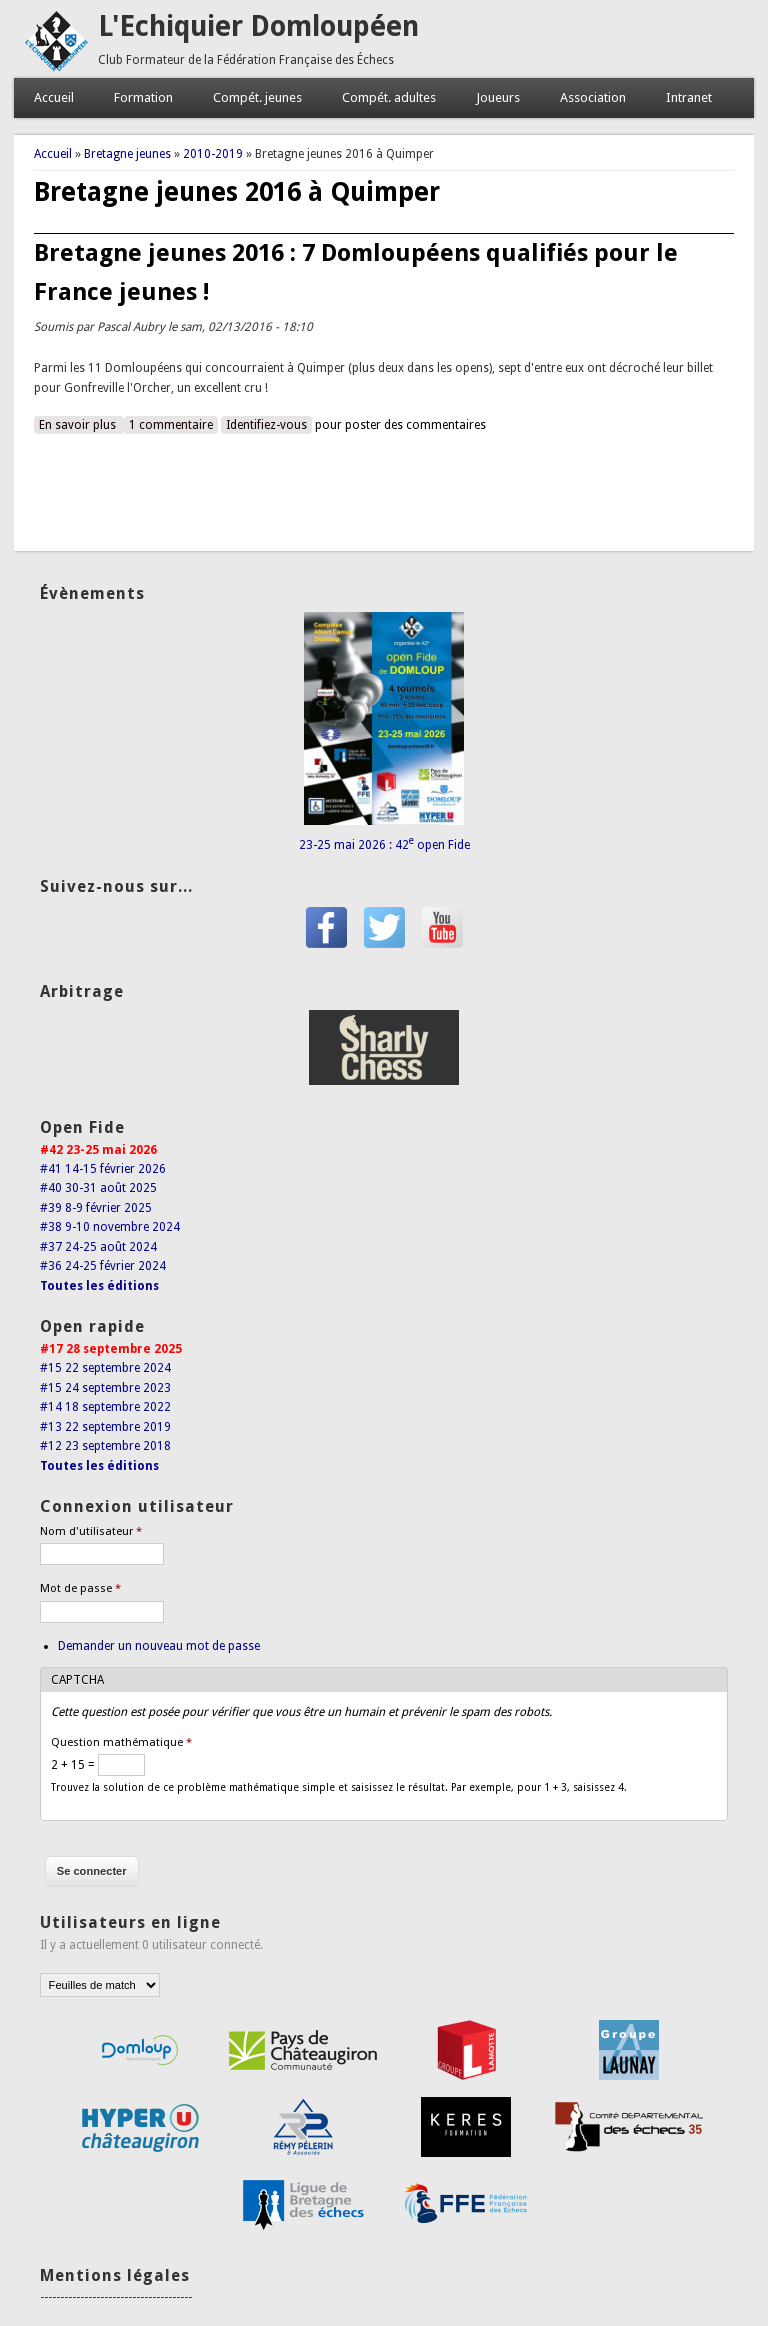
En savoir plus (81, 424)
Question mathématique (121, 1742)
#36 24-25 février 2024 (103, 1266)
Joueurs (498, 97)
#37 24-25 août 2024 (98, 1247)
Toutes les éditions (99, 1286)
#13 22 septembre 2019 (105, 1427)
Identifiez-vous (266, 425)
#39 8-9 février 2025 (96, 1208)
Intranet (689, 97)
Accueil (54, 97)
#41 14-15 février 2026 (103, 1169)
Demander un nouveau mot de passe (159, 1646)
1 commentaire (171, 425)
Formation (143, 97)
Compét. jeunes (257, 97)
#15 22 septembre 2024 (105, 1368)
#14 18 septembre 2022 (105, 1407)
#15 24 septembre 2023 (105, 1388)
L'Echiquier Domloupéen (258, 26)
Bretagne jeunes (127, 154)
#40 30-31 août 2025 (98, 1188)
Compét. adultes (389, 97)
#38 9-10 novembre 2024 (110, 1227)
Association (593, 97)
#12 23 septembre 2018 (105, 1446)
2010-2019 (213, 154)
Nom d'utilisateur (91, 1531)
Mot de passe (80, 1588)
